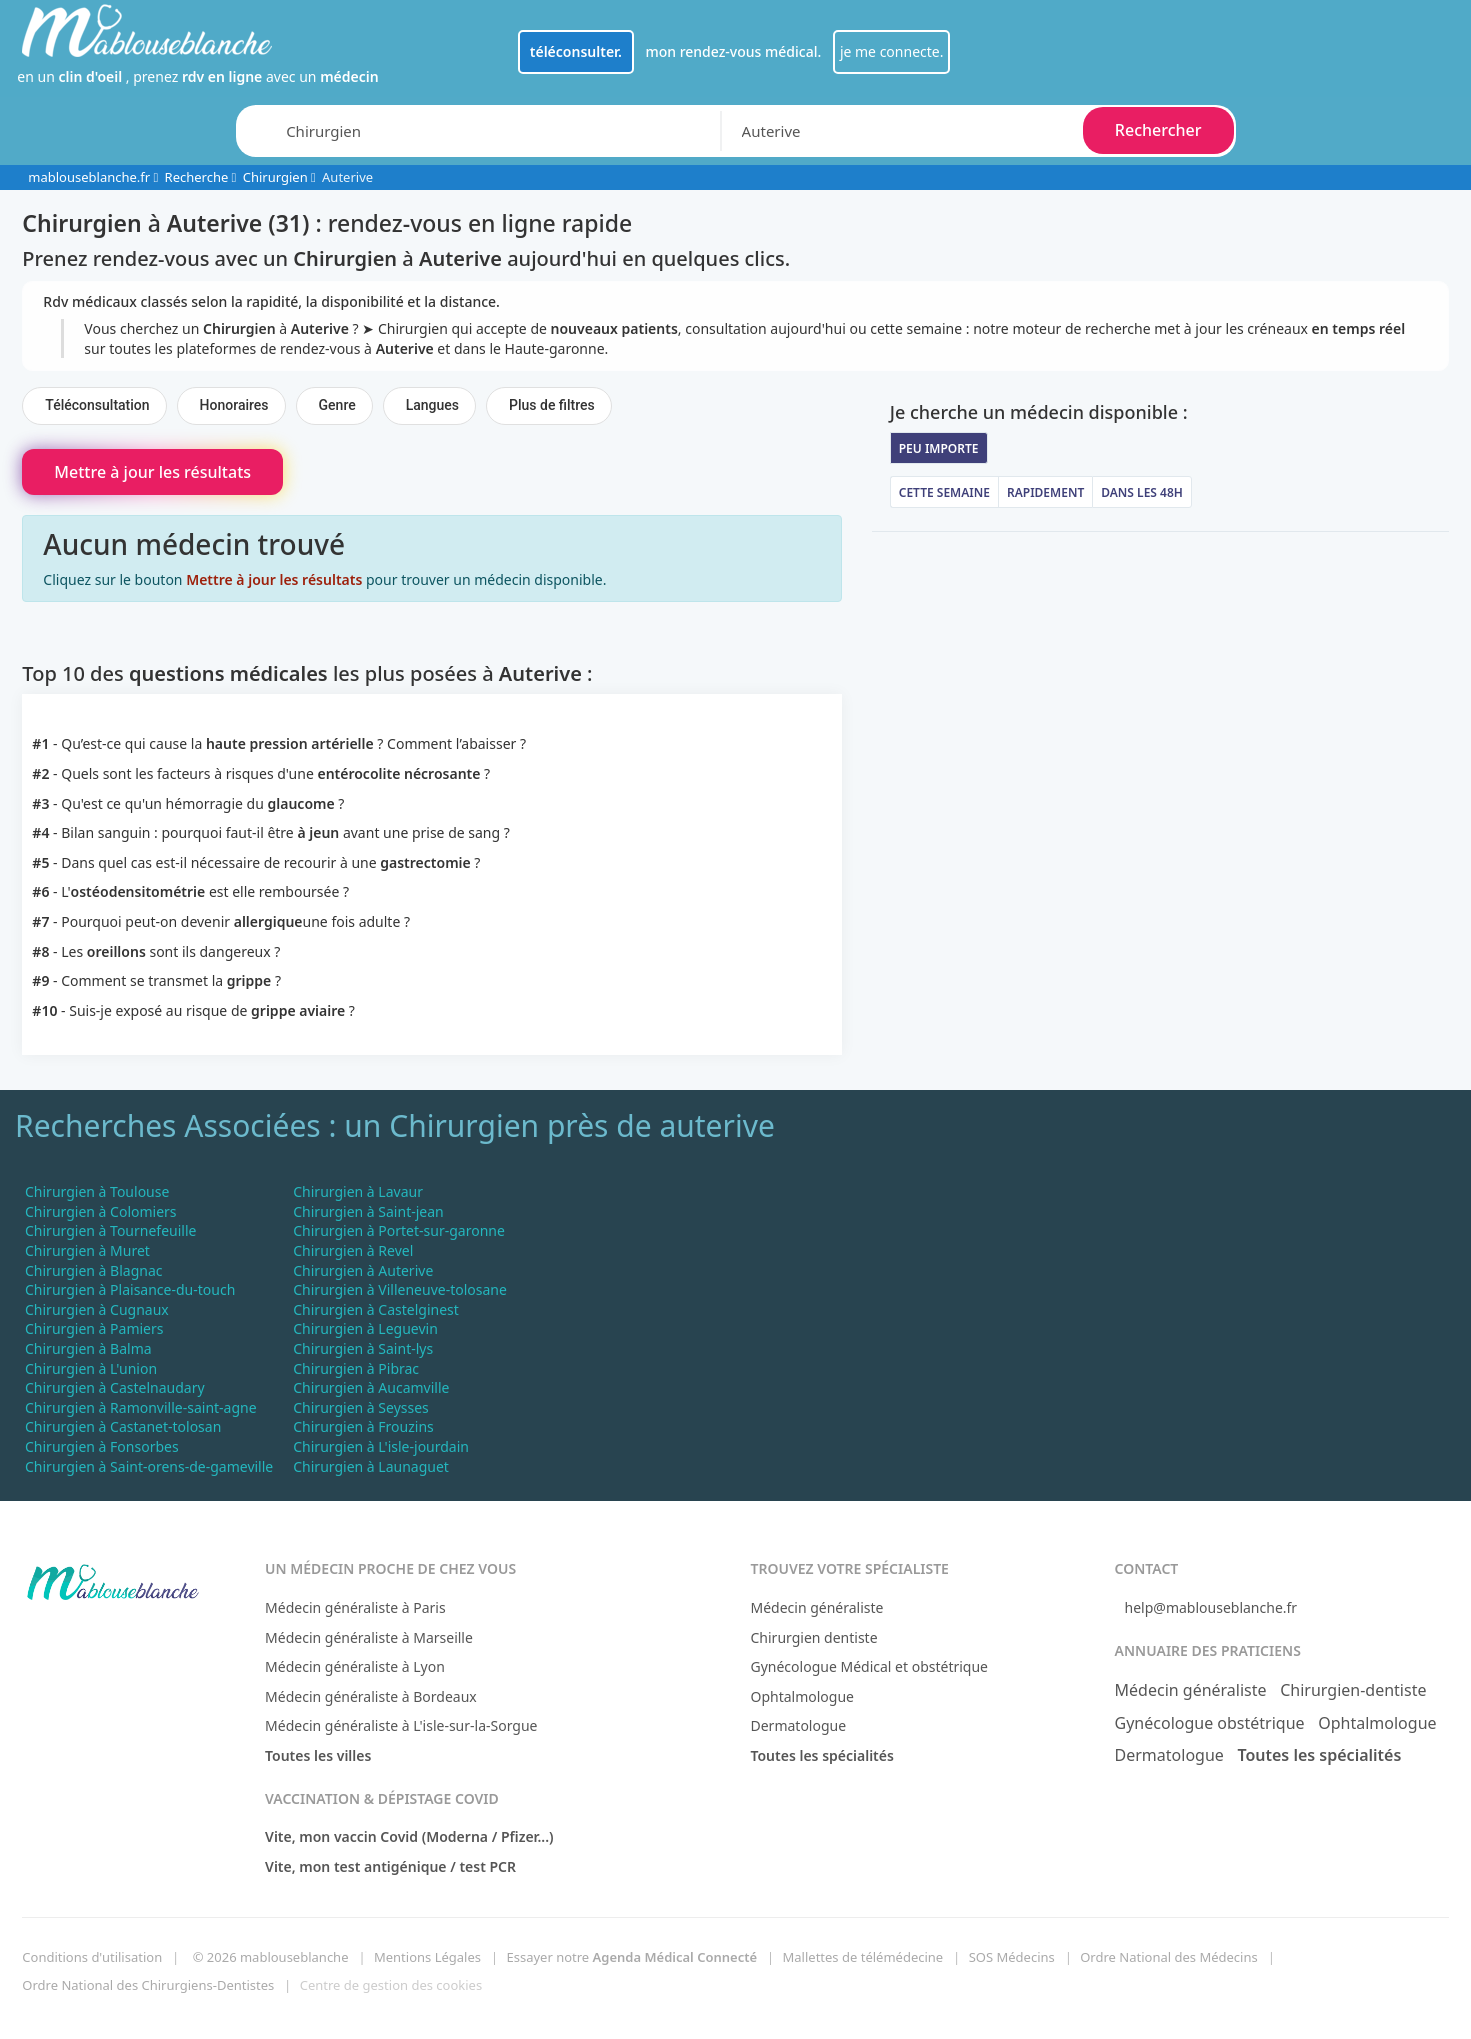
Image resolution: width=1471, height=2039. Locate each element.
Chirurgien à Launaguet (371, 1466)
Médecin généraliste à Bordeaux (371, 1696)
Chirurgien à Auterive (363, 1270)
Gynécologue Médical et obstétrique (869, 1666)
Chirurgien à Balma (88, 1348)
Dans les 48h (1142, 492)
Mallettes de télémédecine (863, 1957)
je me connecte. (892, 51)
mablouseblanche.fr (89, 177)
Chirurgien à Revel (353, 1250)
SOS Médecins (1012, 1957)
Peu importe (939, 448)
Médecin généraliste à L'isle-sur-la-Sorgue (401, 1725)
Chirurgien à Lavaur (358, 1191)
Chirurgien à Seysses (361, 1407)
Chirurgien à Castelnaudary (115, 1387)
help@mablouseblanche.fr (1211, 1607)
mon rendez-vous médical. (733, 51)
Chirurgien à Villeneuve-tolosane (400, 1289)
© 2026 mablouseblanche (271, 1957)
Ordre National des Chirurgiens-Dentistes (148, 1985)
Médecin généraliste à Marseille (369, 1637)
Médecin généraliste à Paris (355, 1607)
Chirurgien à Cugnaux (97, 1309)
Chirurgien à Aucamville (371, 1387)
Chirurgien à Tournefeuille (110, 1230)
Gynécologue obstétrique (1210, 1723)
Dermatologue (798, 1725)
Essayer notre (631, 1957)
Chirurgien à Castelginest (376, 1309)
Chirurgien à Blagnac (94, 1270)
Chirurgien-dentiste (1353, 1690)
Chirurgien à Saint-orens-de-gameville (149, 1466)
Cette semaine (944, 492)
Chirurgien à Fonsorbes (102, 1446)
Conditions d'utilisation (92, 1957)
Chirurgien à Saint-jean (368, 1211)
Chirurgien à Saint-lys (363, 1348)
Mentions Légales (427, 1957)
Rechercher (1158, 130)
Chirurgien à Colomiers (101, 1211)
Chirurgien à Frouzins (363, 1426)
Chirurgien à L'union (91, 1368)
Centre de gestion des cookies (391, 1985)
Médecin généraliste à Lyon (355, 1666)
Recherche (197, 177)
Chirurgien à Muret (87, 1250)
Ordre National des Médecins (1168, 1957)
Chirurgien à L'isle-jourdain (381, 1446)
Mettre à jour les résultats (152, 472)
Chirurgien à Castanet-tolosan (123, 1426)
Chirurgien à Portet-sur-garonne (399, 1230)
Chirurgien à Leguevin (365, 1328)
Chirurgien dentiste (813, 1637)
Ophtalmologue (802, 1696)
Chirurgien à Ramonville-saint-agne (141, 1407)
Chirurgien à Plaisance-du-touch (130, 1289)
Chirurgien (275, 177)
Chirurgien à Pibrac (356, 1368)
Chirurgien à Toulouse (97, 1191)
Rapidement (1045, 492)
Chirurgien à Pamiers (94, 1328)
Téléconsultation (97, 405)
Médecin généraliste (816, 1607)
